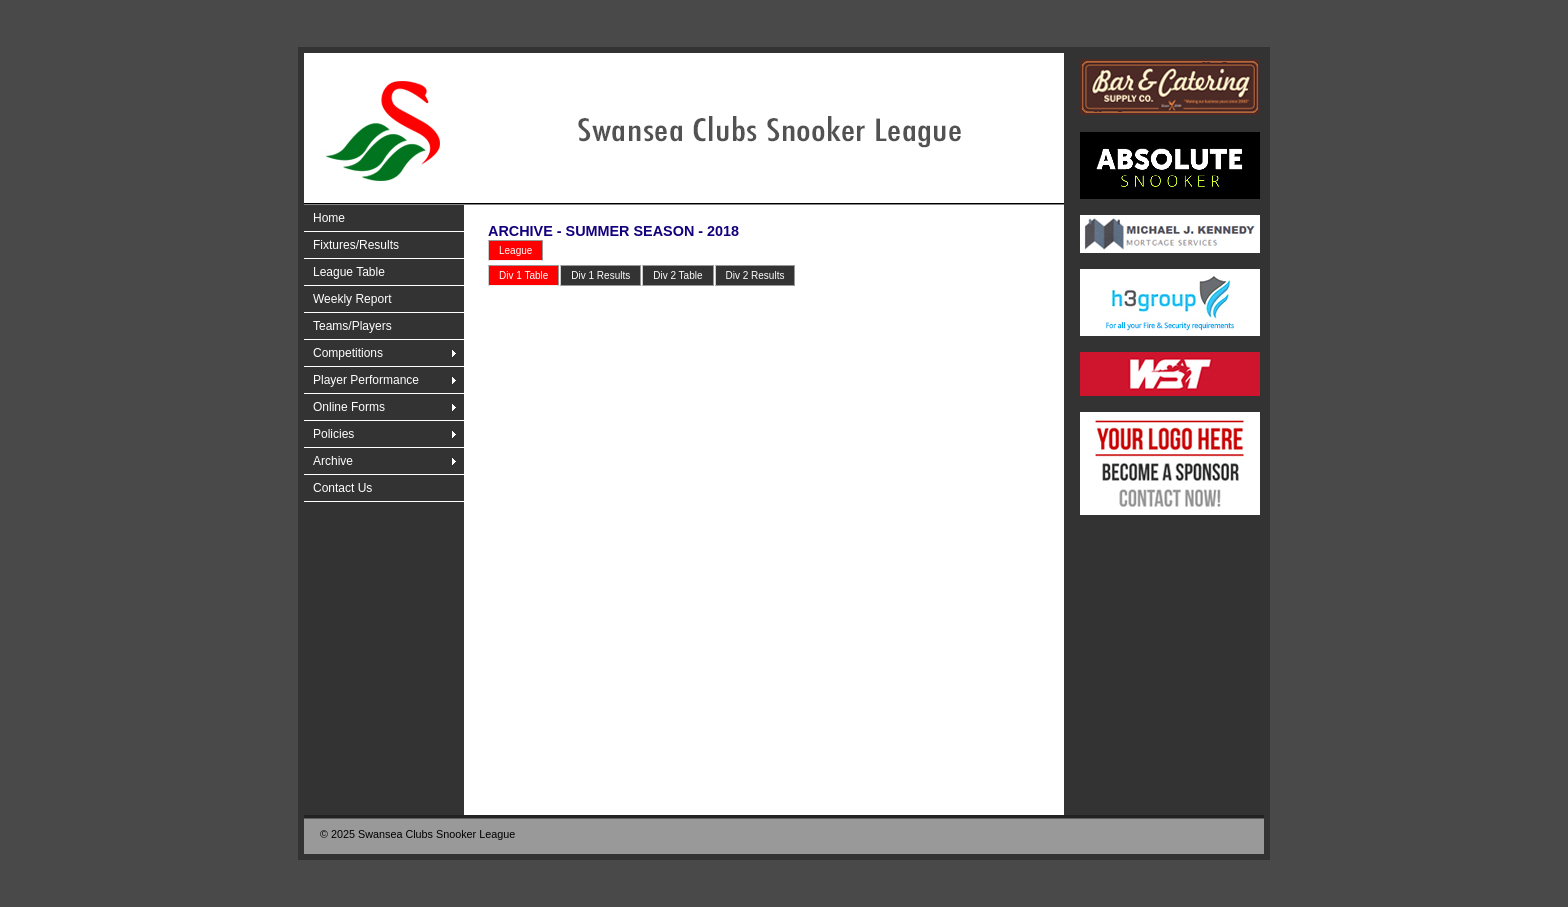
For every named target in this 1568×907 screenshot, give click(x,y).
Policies (333, 434)
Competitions (348, 353)
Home (329, 218)
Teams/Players (352, 326)
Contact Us (342, 488)
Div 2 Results (755, 275)
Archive (333, 461)
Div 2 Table (677, 275)
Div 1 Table (523, 275)
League (515, 250)
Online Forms (349, 407)
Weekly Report (352, 299)
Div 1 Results (600, 275)
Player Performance (366, 380)
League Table (349, 272)
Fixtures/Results (356, 245)
